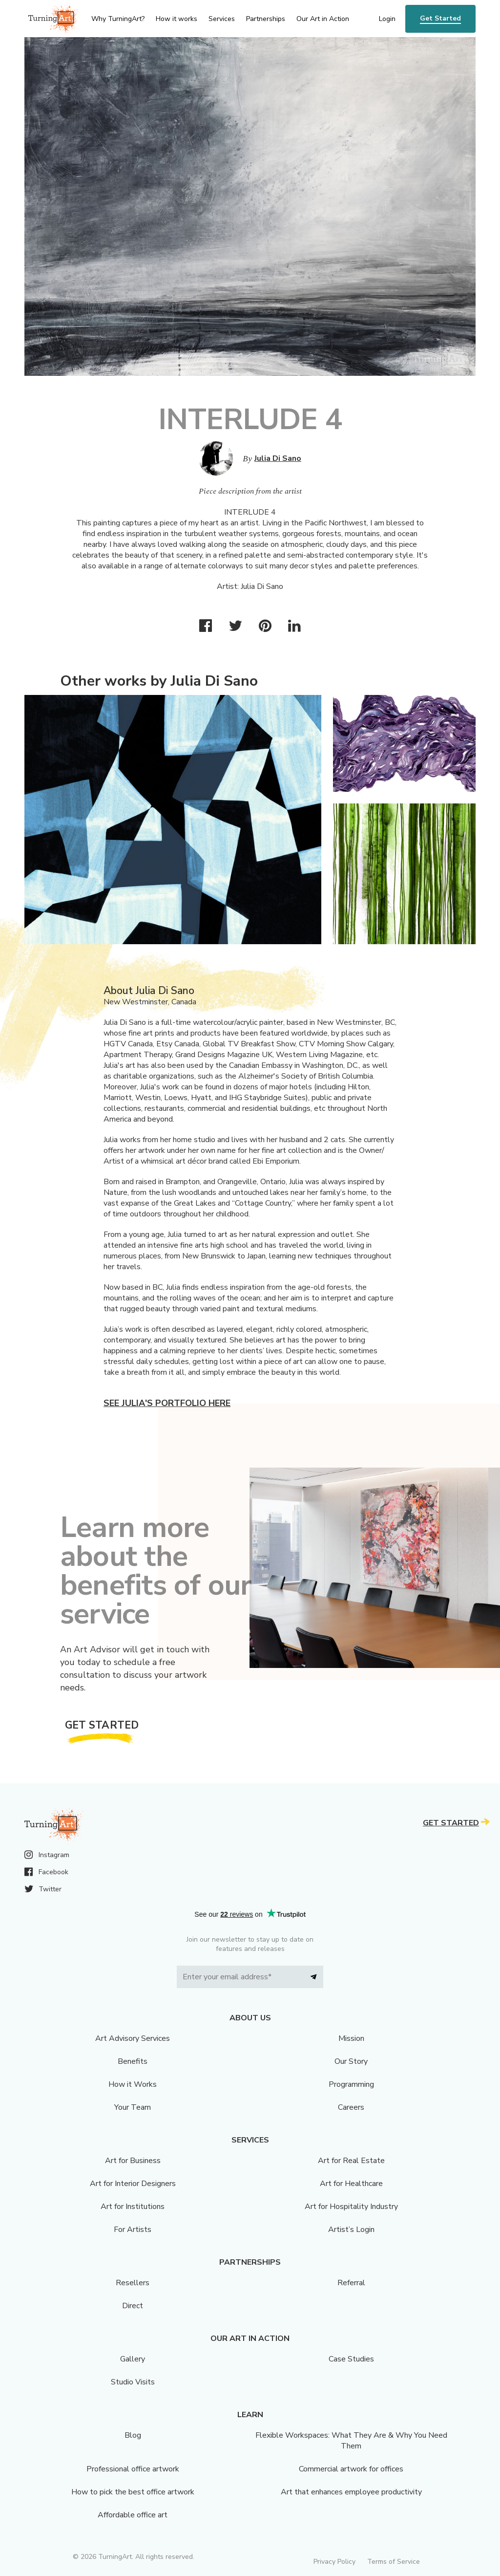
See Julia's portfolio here (167, 1403)
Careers (351, 2107)
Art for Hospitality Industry (351, 2206)
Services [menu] (221, 18)
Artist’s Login (351, 2229)
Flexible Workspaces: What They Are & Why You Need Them (351, 2440)
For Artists (132, 2229)
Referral (351, 2282)
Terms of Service (393, 2561)
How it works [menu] (176, 18)
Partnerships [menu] (265, 18)
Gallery (132, 2359)
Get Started (440, 18)
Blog (133, 2435)
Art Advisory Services (132, 2038)
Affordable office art (132, 2515)
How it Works (132, 2084)
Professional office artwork (132, 2469)
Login (387, 18)
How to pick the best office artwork (132, 2492)
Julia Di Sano (277, 458)
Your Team (132, 2107)
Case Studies (351, 2359)
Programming (351, 2084)
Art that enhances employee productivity (351, 2492)
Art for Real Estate (351, 2160)
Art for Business (133, 2160)
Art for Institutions (133, 2206)
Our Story (351, 2061)
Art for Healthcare (351, 2183)
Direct (132, 2305)
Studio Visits (133, 2382)
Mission (351, 2038)
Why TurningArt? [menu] (118, 18)
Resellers (132, 2282)
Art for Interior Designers (133, 2183)
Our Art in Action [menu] (322, 18)
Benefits (132, 2061)
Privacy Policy (334, 2561)
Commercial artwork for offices (351, 2469)
